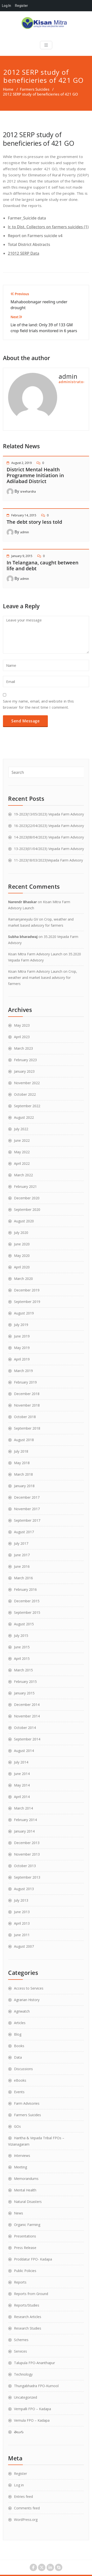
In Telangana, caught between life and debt (43, 565)
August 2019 (24, 1313)
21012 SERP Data (23, 253)
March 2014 (23, 1808)
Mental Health (25, 2190)
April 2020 (22, 1267)
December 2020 (26, 1198)
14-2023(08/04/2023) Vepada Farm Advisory (49, 837)
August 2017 (24, 1532)
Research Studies (27, 2328)
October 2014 (25, 1727)
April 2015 (22, 1658)
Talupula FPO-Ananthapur (34, 2362)
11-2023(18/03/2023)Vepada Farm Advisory (48, 860)
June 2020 (22, 1244)
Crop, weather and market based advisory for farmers (42, 977)
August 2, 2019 (21, 463)
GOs (17, 2126)
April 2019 (22, 1359)
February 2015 (25, 1681)
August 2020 (24, 1221)
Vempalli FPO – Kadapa (32, 2408)
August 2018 (24, 1439)
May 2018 (22, 1462)
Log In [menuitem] (6, 6)
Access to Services (28, 1988)
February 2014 (25, 1819)
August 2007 (24, 1946)
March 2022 (23, 1175)
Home (8, 89)
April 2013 (22, 1923)
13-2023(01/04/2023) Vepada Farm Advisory (49, 848)
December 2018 (26, 1393)
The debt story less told (34, 522)
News (18, 2213)
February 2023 (25, 1059)
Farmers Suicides (34, 89)
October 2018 (25, 1416)
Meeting (20, 2167)
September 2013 (27, 1877)
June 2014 (22, 1773)
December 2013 (26, 1842)
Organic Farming (27, 2224)
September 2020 (27, 1209)
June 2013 (22, 1911)
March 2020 (23, 1278)
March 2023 (23, 1048)
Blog (17, 2034)
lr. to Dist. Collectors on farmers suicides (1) (48, 227)
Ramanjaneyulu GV (23, 919)
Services (20, 2351)
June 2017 (22, 1555)
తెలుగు (19, 2432)
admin (24, 532)
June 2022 (22, 1140)
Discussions (23, 2068)
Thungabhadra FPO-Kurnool (36, 2385)
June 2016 (22, 1566)
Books (19, 2045)
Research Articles (27, 2316)
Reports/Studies (26, 2305)
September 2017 (27, 1520)
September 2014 (27, 1739)
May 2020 (22, 1255)
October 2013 (25, 1865)
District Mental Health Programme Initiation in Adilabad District (35, 475)
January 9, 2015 (21, 556)
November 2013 (27, 1854)
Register (20, 2473)
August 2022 (24, 1117)
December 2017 (26, 1497)
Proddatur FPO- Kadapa (33, 2259)
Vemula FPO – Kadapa (32, 2420)
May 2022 (22, 1152)
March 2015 (23, 1670)
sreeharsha (28, 491)
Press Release (25, 2247)
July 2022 (21, 1129)
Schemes (21, 2339)
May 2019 (22, 1347)
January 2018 (24, 1485)
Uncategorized (25, 2397)
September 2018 (27, 1428)
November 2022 (27, 1083)
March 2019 (23, 1370)
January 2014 (24, 1831)
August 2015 (24, 1624)
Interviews (22, 2155)
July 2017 (21, 1543)
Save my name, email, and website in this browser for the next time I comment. (38, 704)
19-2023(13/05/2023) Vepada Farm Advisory (49, 814)
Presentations (25, 2236)
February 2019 (25, 1382)
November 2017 (27, 1509)
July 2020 (21, 1232)
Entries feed (23, 2496)
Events (19, 2092)
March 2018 (23, 1474)
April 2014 (22, 1796)
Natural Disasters (28, 2201)
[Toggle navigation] (46, 45)
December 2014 (26, 1704)
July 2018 (21, 1451)
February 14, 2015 (23, 515)
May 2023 (22, 1025)
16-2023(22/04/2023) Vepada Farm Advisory (49, 825)
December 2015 (26, 1601)
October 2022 (25, 1094)
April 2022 (22, 1163)
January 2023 (24, 1071)
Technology (23, 2374)
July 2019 (21, 1324)
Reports (20, 2282)
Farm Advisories (26, 2103)
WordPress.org (26, 2519)
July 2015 (21, 1635)
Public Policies (25, 2270)
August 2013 (24, 1888)
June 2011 (22, 1934)
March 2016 (23, 1578)
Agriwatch (22, 2011)
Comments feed (27, 2508)
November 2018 (27, 1405)
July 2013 (21, 1900)
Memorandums (26, 2178)
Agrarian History (26, 1999)
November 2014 (27, 1716)
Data (18, 2057)
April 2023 (22, 1036)
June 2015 (22, 1647)
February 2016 (25, 1589)
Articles (20, 2022)
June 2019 (22, 1336)
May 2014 (22, 1785)
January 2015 (24, 1693)
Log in (19, 2485)
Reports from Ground (31, 2293)
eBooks (20, 2080)
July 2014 (21, 1762)
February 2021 (25, 1186)
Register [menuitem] (21, 6)
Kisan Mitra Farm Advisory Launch (35, 954)
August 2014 (24, 1750)
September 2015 (27, 1612)
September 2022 (27, 1106)
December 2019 (26, 1290)
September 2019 (27, 1301)
